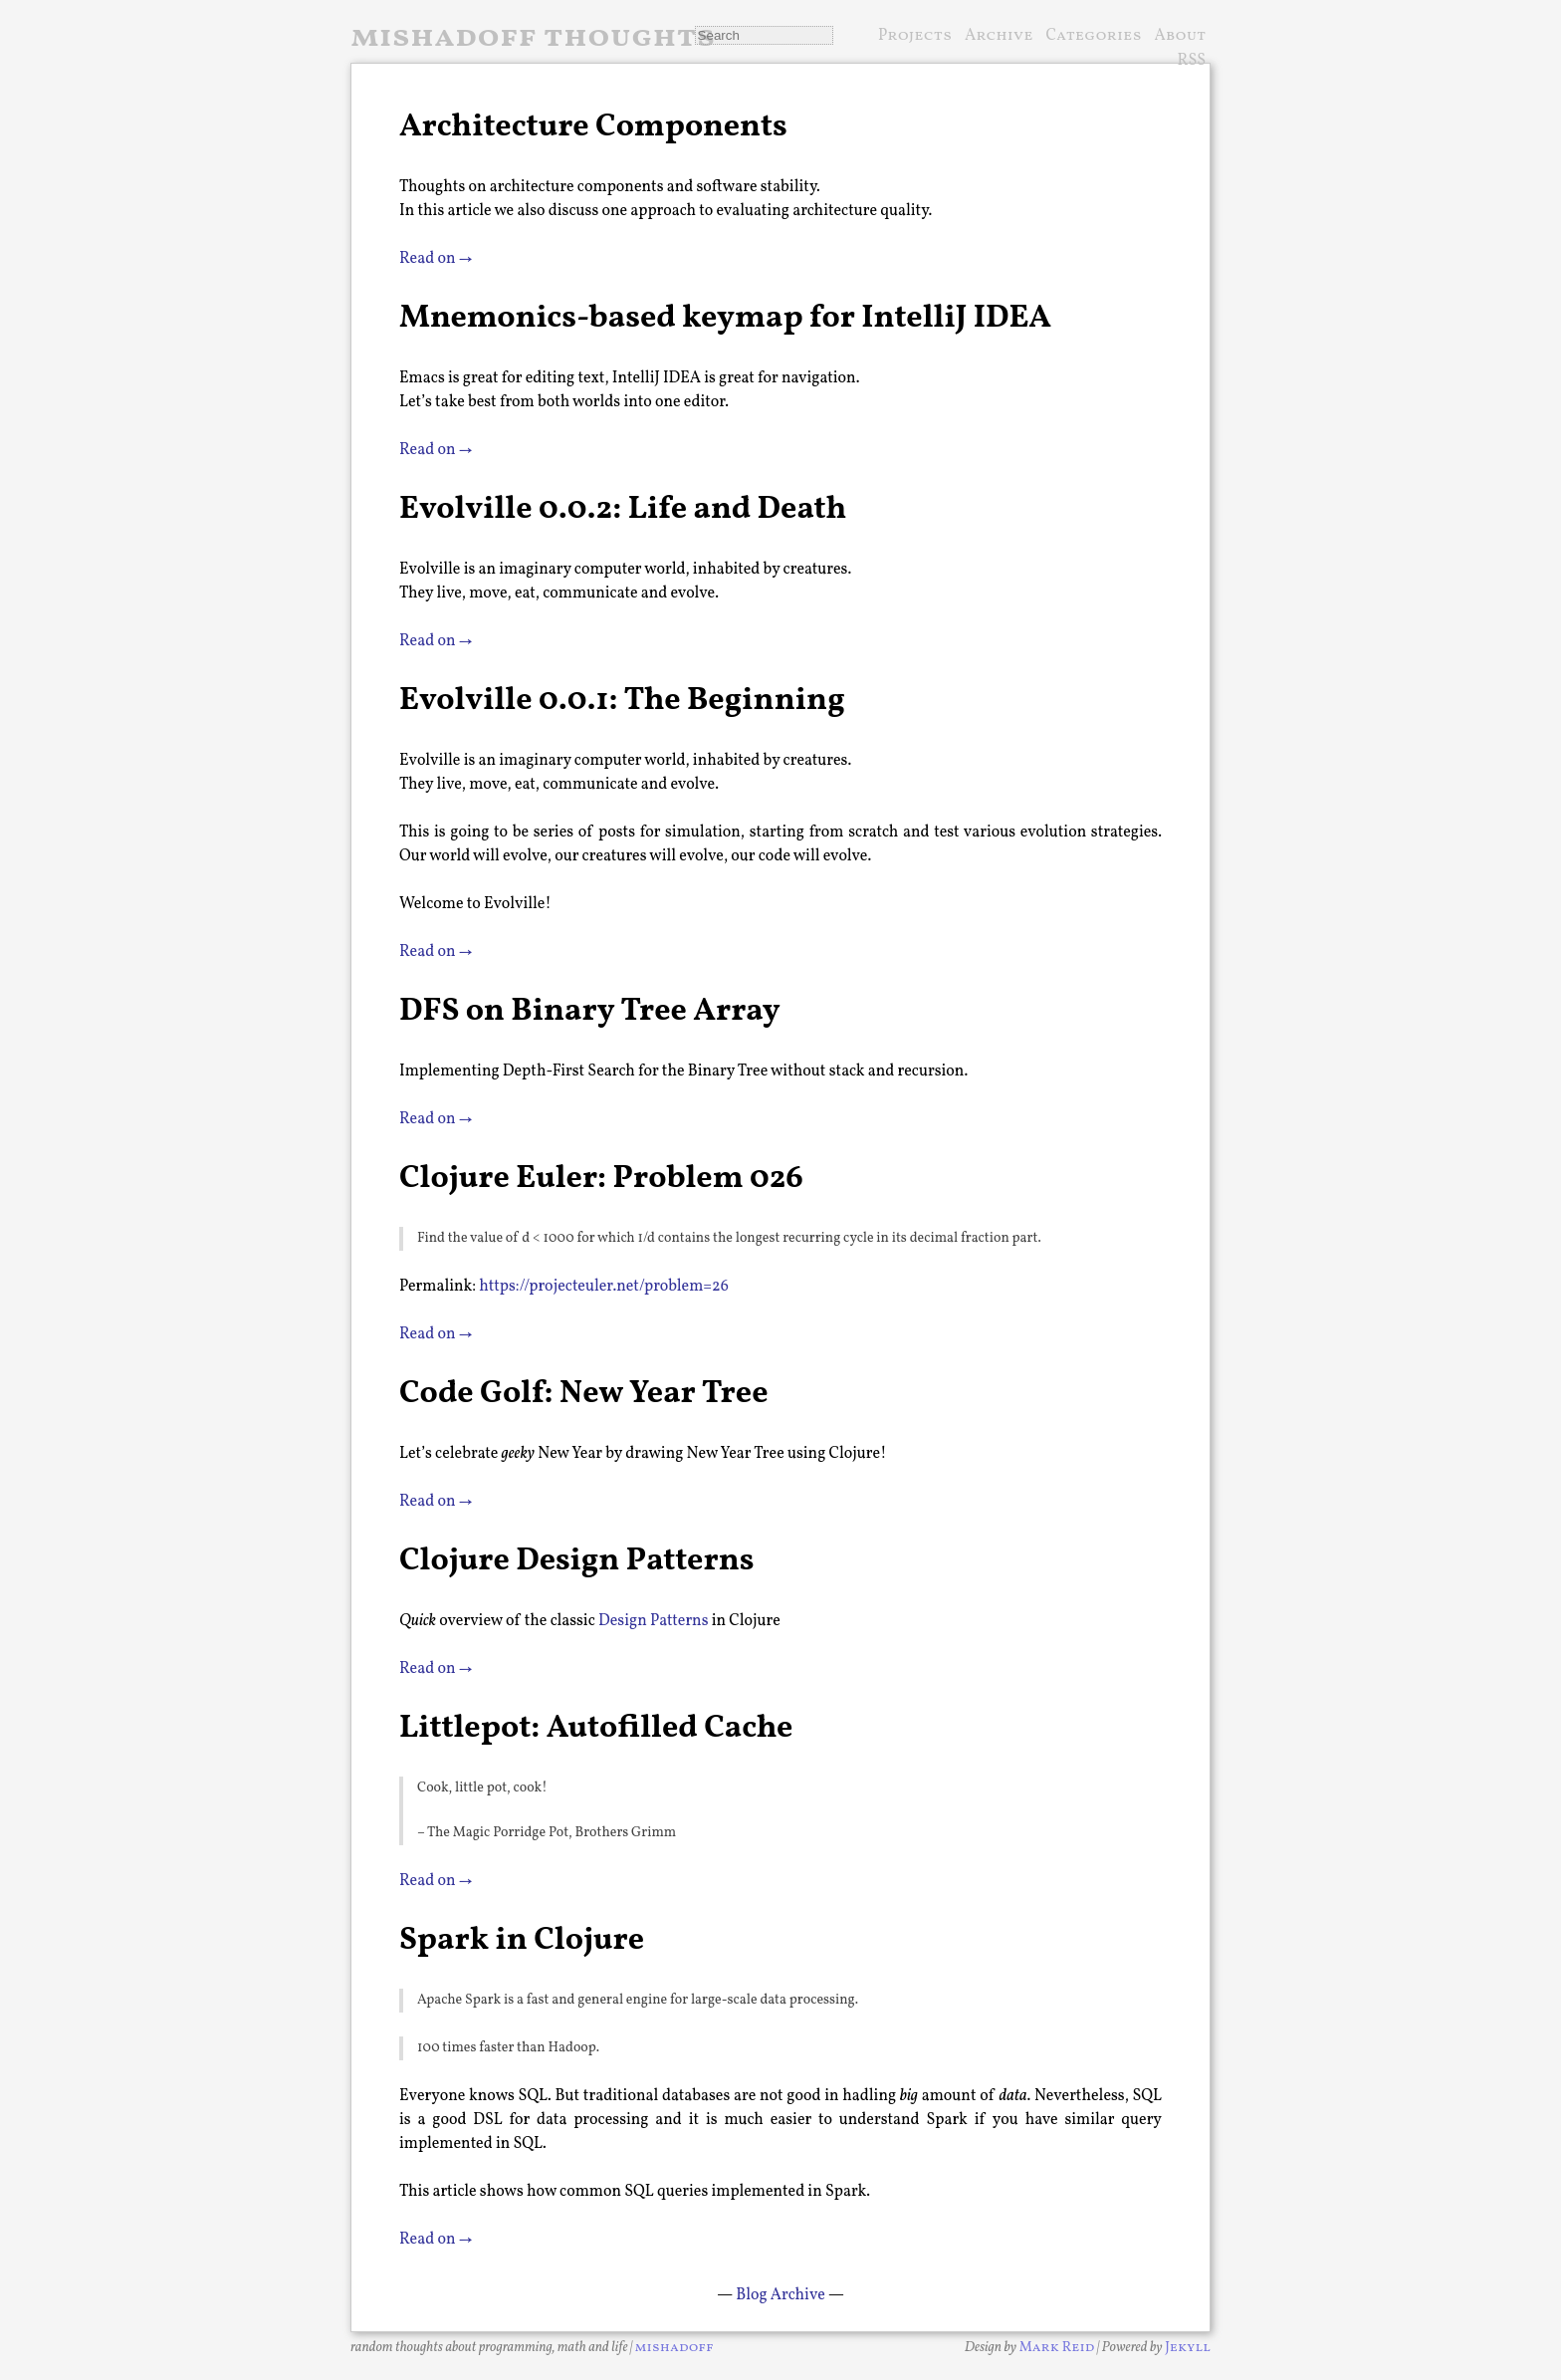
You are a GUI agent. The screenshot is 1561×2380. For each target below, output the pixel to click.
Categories (1094, 36)
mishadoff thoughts (532, 38)
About (1180, 36)
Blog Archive (780, 2295)
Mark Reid (1057, 2347)
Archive (999, 36)
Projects (915, 36)
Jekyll (1188, 2347)
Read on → (435, 259)
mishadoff (674, 2347)
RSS (1192, 62)
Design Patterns (653, 1621)
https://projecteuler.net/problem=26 (604, 1287)
